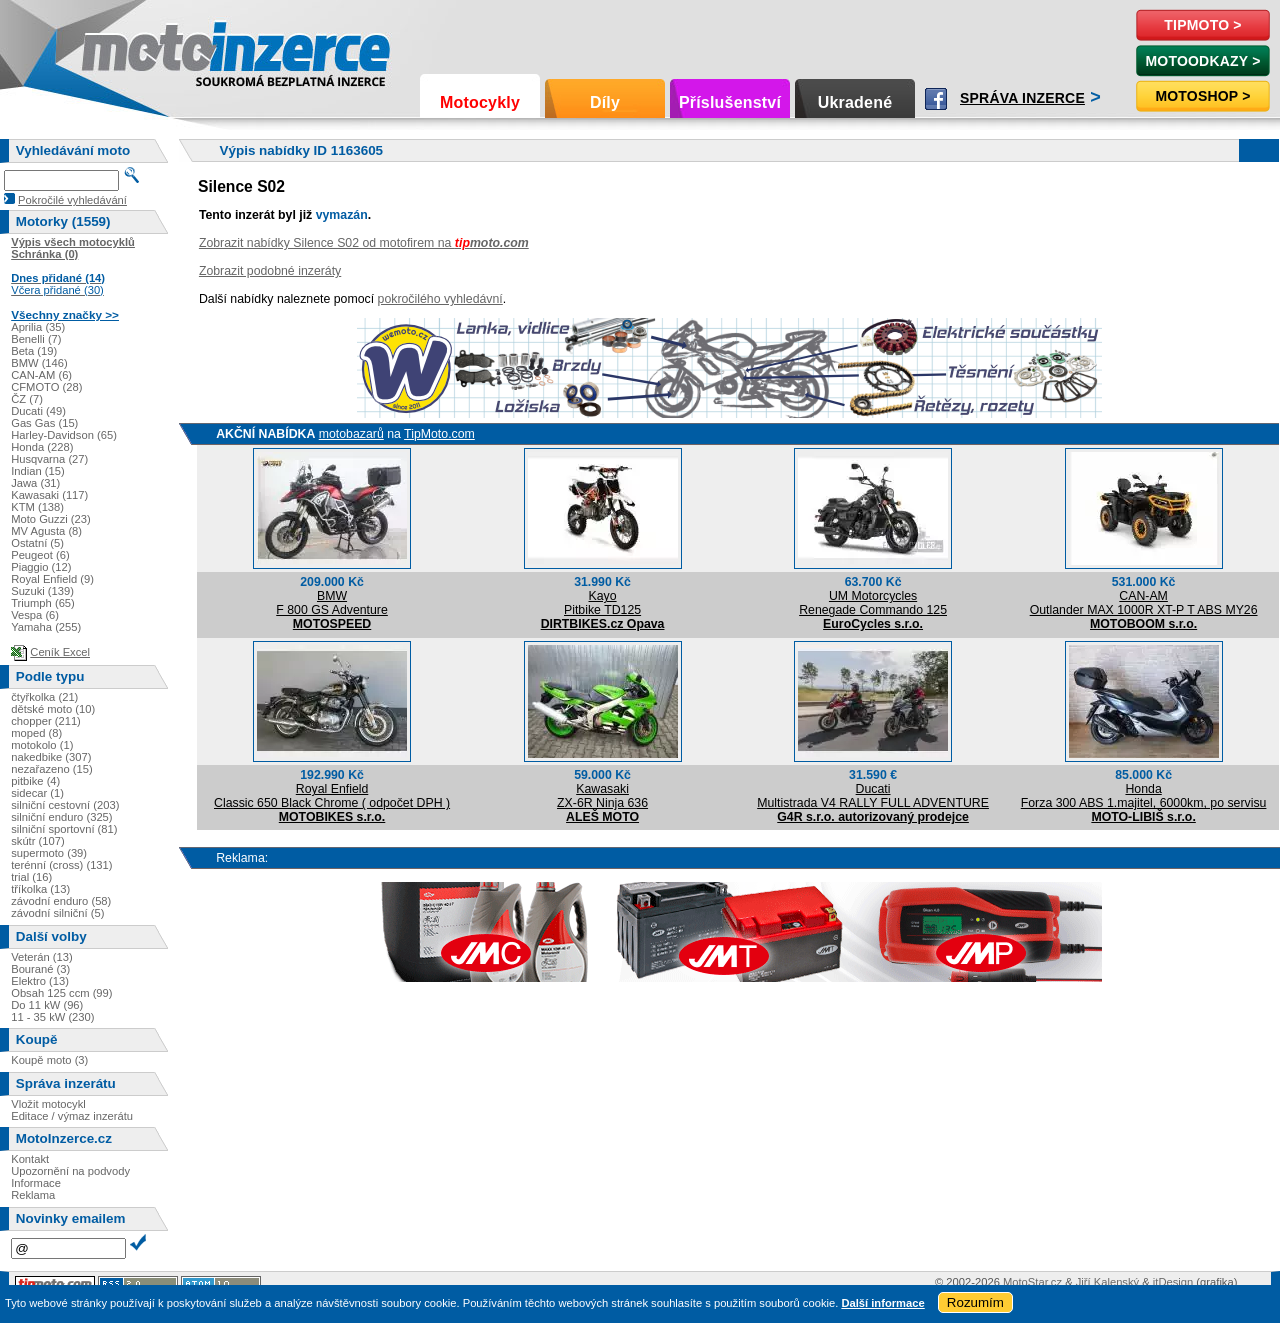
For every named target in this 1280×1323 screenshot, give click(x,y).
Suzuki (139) (42, 591)
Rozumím (975, 1302)
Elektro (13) (40, 981)
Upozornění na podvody (70, 1171)
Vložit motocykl (48, 1104)
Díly (605, 102)
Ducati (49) (38, 411)
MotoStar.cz (1032, 1282)
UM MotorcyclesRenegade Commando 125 (873, 603)
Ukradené (855, 102)
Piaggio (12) (41, 567)
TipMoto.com (439, 434)
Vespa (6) (35, 615)
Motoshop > (1202, 96)
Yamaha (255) (46, 627)
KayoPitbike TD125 (602, 603)
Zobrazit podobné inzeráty (270, 271)
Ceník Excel (60, 652)
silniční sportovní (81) (64, 829)
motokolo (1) (42, 745)
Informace (36, 1183)
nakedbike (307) (51, 757)
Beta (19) (34, 351)
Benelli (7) (36, 339)
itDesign (1173, 1282)
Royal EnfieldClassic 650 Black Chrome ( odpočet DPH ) (332, 796)
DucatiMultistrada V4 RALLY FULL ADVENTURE (873, 796)
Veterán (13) (42, 957)
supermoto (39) (49, 853)
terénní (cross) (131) (61, 865)
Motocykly (480, 102)
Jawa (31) (35, 483)
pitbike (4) (35, 781)
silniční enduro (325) (61, 817)
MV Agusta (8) (46, 531)
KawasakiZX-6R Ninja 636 (602, 796)
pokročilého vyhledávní (440, 299)
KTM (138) (37, 507)
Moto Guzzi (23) (51, 519)
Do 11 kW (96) (47, 1005)
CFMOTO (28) (46, 387)
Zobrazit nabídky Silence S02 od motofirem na (364, 243)
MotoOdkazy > (1202, 61)
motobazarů (351, 434)
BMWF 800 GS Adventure (332, 603)
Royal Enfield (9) (52, 579)
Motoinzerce (124, 49)
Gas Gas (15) (44, 423)
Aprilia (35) (38, 327)
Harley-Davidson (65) (64, 435)
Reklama (33, 1195)
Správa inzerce (1022, 98)
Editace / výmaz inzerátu (72, 1116)
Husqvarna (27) (49, 459)
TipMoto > (1202, 25)
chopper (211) (46, 721)
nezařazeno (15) (51, 769)
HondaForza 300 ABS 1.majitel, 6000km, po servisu (1144, 796)
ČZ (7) (27, 399)
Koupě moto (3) (49, 1060)
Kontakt (30, 1159)
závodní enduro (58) (61, 901)
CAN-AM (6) (41, 375)
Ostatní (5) (37, 543)
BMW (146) (39, 363)
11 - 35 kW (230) (52, 1017)
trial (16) (31, 877)
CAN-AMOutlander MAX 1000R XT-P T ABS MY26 (1144, 603)
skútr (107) (37, 841)
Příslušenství (730, 102)
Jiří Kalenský (1107, 1282)
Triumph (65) (43, 603)
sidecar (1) (37, 793)
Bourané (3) (40, 969)
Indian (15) (38, 471)
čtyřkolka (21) (44, 697)
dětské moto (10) (53, 709)
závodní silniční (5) (57, 913)
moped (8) (36, 733)
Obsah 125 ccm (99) (61, 993)
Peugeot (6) (40, 555)
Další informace (882, 1303)
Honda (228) (42, 447)
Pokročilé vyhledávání (72, 200)
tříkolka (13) (40, 889)
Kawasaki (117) (49, 495)
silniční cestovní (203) (65, 805)
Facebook (936, 99)
